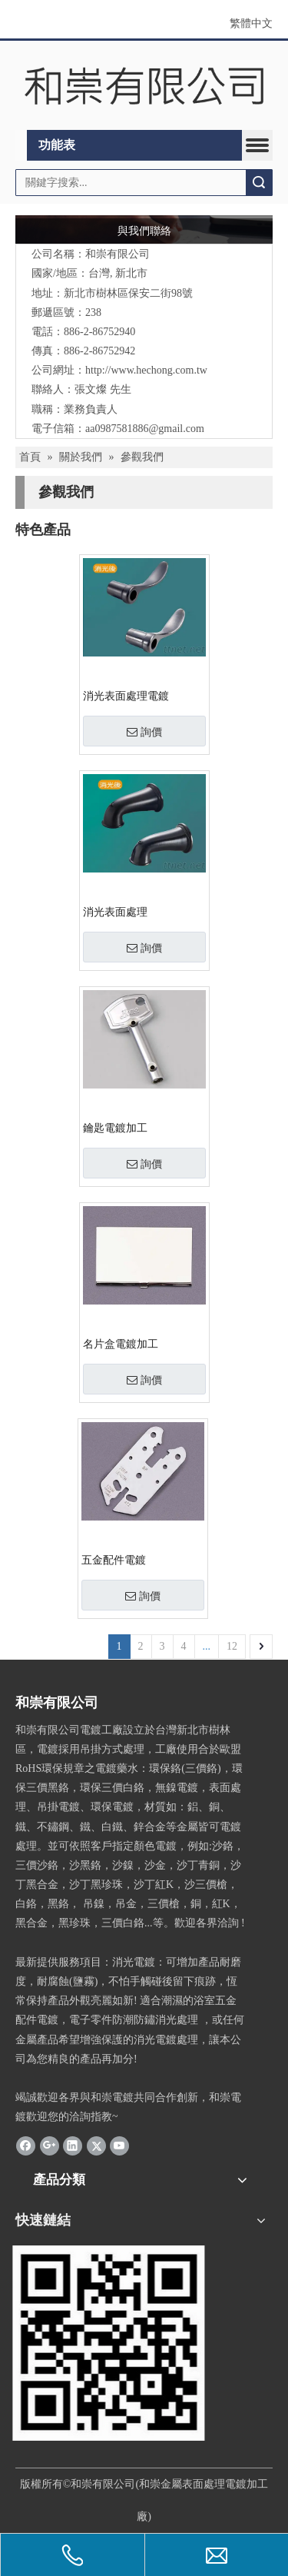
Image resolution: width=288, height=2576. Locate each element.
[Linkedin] (72, 2146)
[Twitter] (96, 2146)
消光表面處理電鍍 (126, 696)
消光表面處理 (115, 912)
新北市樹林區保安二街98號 (128, 293)
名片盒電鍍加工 (120, 1344)
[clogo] (144, 86)
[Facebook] (25, 2146)
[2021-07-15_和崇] (111, 2343)
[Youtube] (119, 2146)
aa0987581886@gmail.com (144, 428)
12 (232, 1646)
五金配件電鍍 (113, 1560)
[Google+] (49, 2146)
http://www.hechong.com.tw (146, 370)
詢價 (144, 732)
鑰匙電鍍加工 (115, 1128)
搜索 (259, 182)
